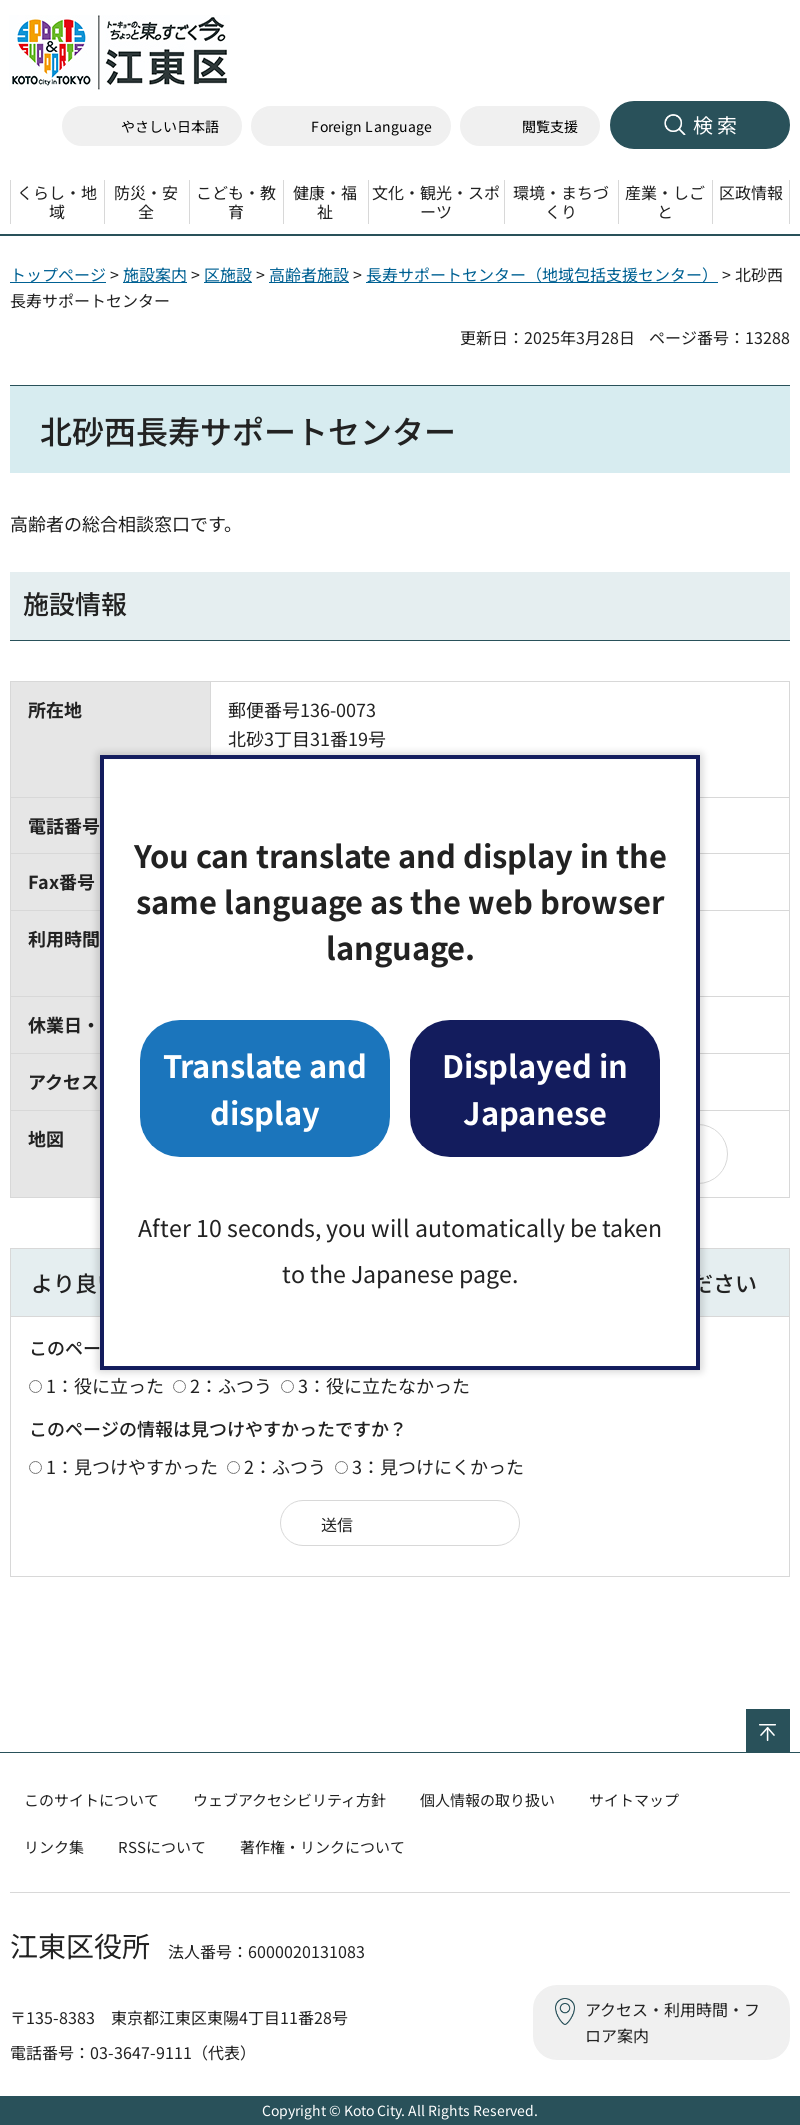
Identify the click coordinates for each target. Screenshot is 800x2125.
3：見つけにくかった (438, 1466)
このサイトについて (91, 1799)
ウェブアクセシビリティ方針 (289, 1799)
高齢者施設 (309, 274)
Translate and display (265, 1087)
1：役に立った (105, 1385)
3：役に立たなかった (384, 1385)
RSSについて (162, 1846)
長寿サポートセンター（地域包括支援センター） (542, 274)
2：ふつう (231, 1385)
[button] (351, 126)
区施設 (228, 274)
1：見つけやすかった (132, 1466)
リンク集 (54, 1846)
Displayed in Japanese (535, 1087)
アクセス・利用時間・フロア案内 (672, 2022)
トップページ (58, 274)
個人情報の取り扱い (487, 1799)
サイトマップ (634, 1799)
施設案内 (155, 274)
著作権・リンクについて (322, 1846)
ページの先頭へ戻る (789, 1722)
